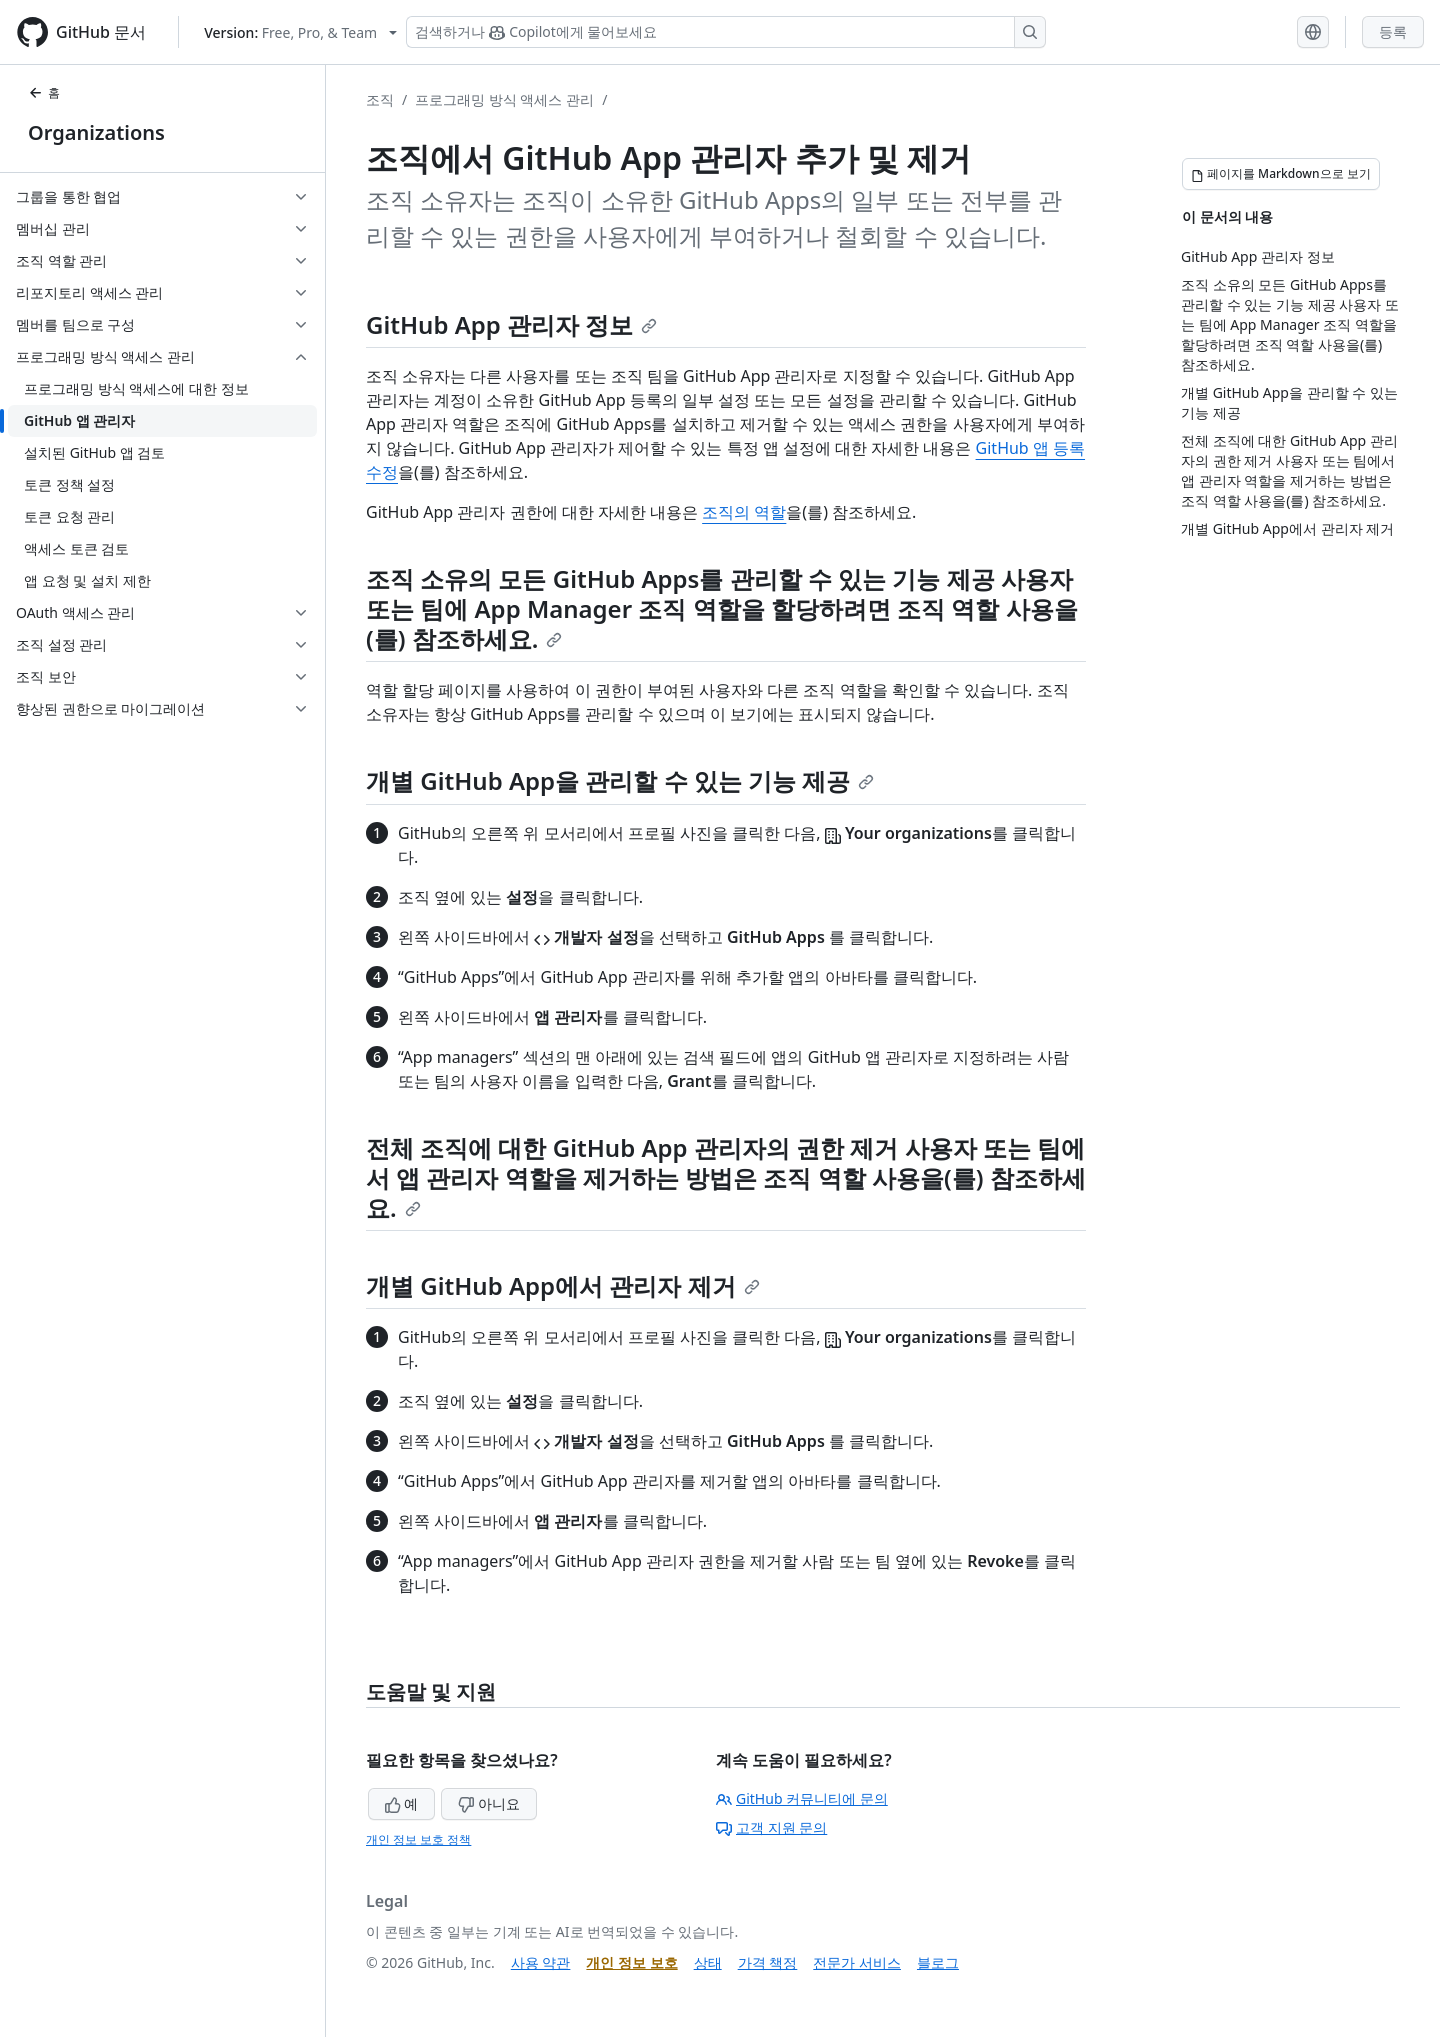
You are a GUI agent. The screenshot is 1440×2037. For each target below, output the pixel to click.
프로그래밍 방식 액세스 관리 (504, 99)
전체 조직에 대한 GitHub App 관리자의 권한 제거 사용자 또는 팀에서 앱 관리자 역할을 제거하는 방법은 (725, 1162)
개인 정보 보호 (631, 1962)
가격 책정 (768, 1962)
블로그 (938, 1962)
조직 (380, 99)
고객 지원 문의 (771, 1827)
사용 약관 (541, 1962)
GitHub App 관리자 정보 (511, 324)
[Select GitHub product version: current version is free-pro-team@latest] (300, 32)
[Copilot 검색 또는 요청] (726, 32)
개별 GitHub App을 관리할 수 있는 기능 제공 (620, 780)
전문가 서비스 (857, 1962)
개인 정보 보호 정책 (418, 1839)
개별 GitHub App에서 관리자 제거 (563, 1285)
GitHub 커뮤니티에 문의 (802, 1798)
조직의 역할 (744, 512)
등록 (1393, 31)
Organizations (96, 132)
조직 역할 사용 (975, 608)
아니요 (489, 1803)
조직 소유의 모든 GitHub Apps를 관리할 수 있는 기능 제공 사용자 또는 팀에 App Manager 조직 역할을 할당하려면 (719, 593)
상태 (708, 1962)
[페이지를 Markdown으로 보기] (1281, 174)
